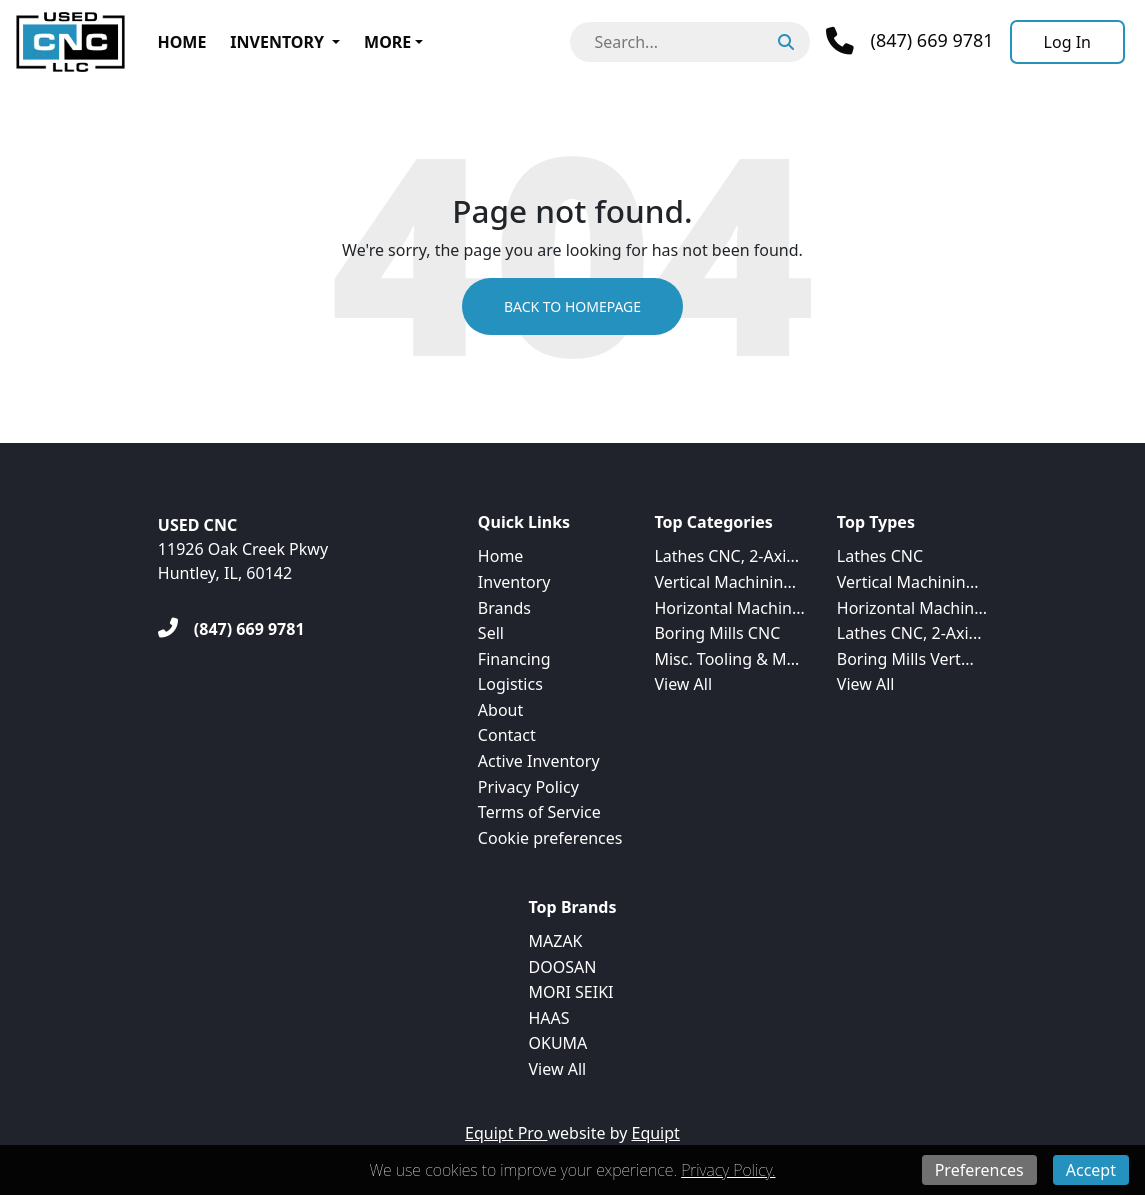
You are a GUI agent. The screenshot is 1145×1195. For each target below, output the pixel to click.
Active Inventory (539, 761)
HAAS (549, 1018)
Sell (491, 633)
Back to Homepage (572, 306)
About (500, 710)
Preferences (979, 1170)
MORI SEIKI (571, 992)
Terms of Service (539, 812)
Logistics (510, 684)
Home (181, 42)
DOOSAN (563, 967)
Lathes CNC (880, 556)
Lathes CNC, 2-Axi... (726, 556)
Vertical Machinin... (725, 582)
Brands (504, 608)
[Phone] (909, 41)
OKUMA (558, 1043)
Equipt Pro (506, 1133)
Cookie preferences (550, 838)
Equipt (656, 1133)
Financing (514, 659)
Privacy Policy (528, 787)
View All (683, 684)
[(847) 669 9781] (231, 629)
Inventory (277, 42)
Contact (507, 735)
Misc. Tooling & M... (726, 659)
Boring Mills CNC (717, 633)
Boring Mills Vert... (905, 659)
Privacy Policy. (728, 1170)
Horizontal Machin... (729, 608)
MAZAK (556, 941)
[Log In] (1067, 42)
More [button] (387, 42)
